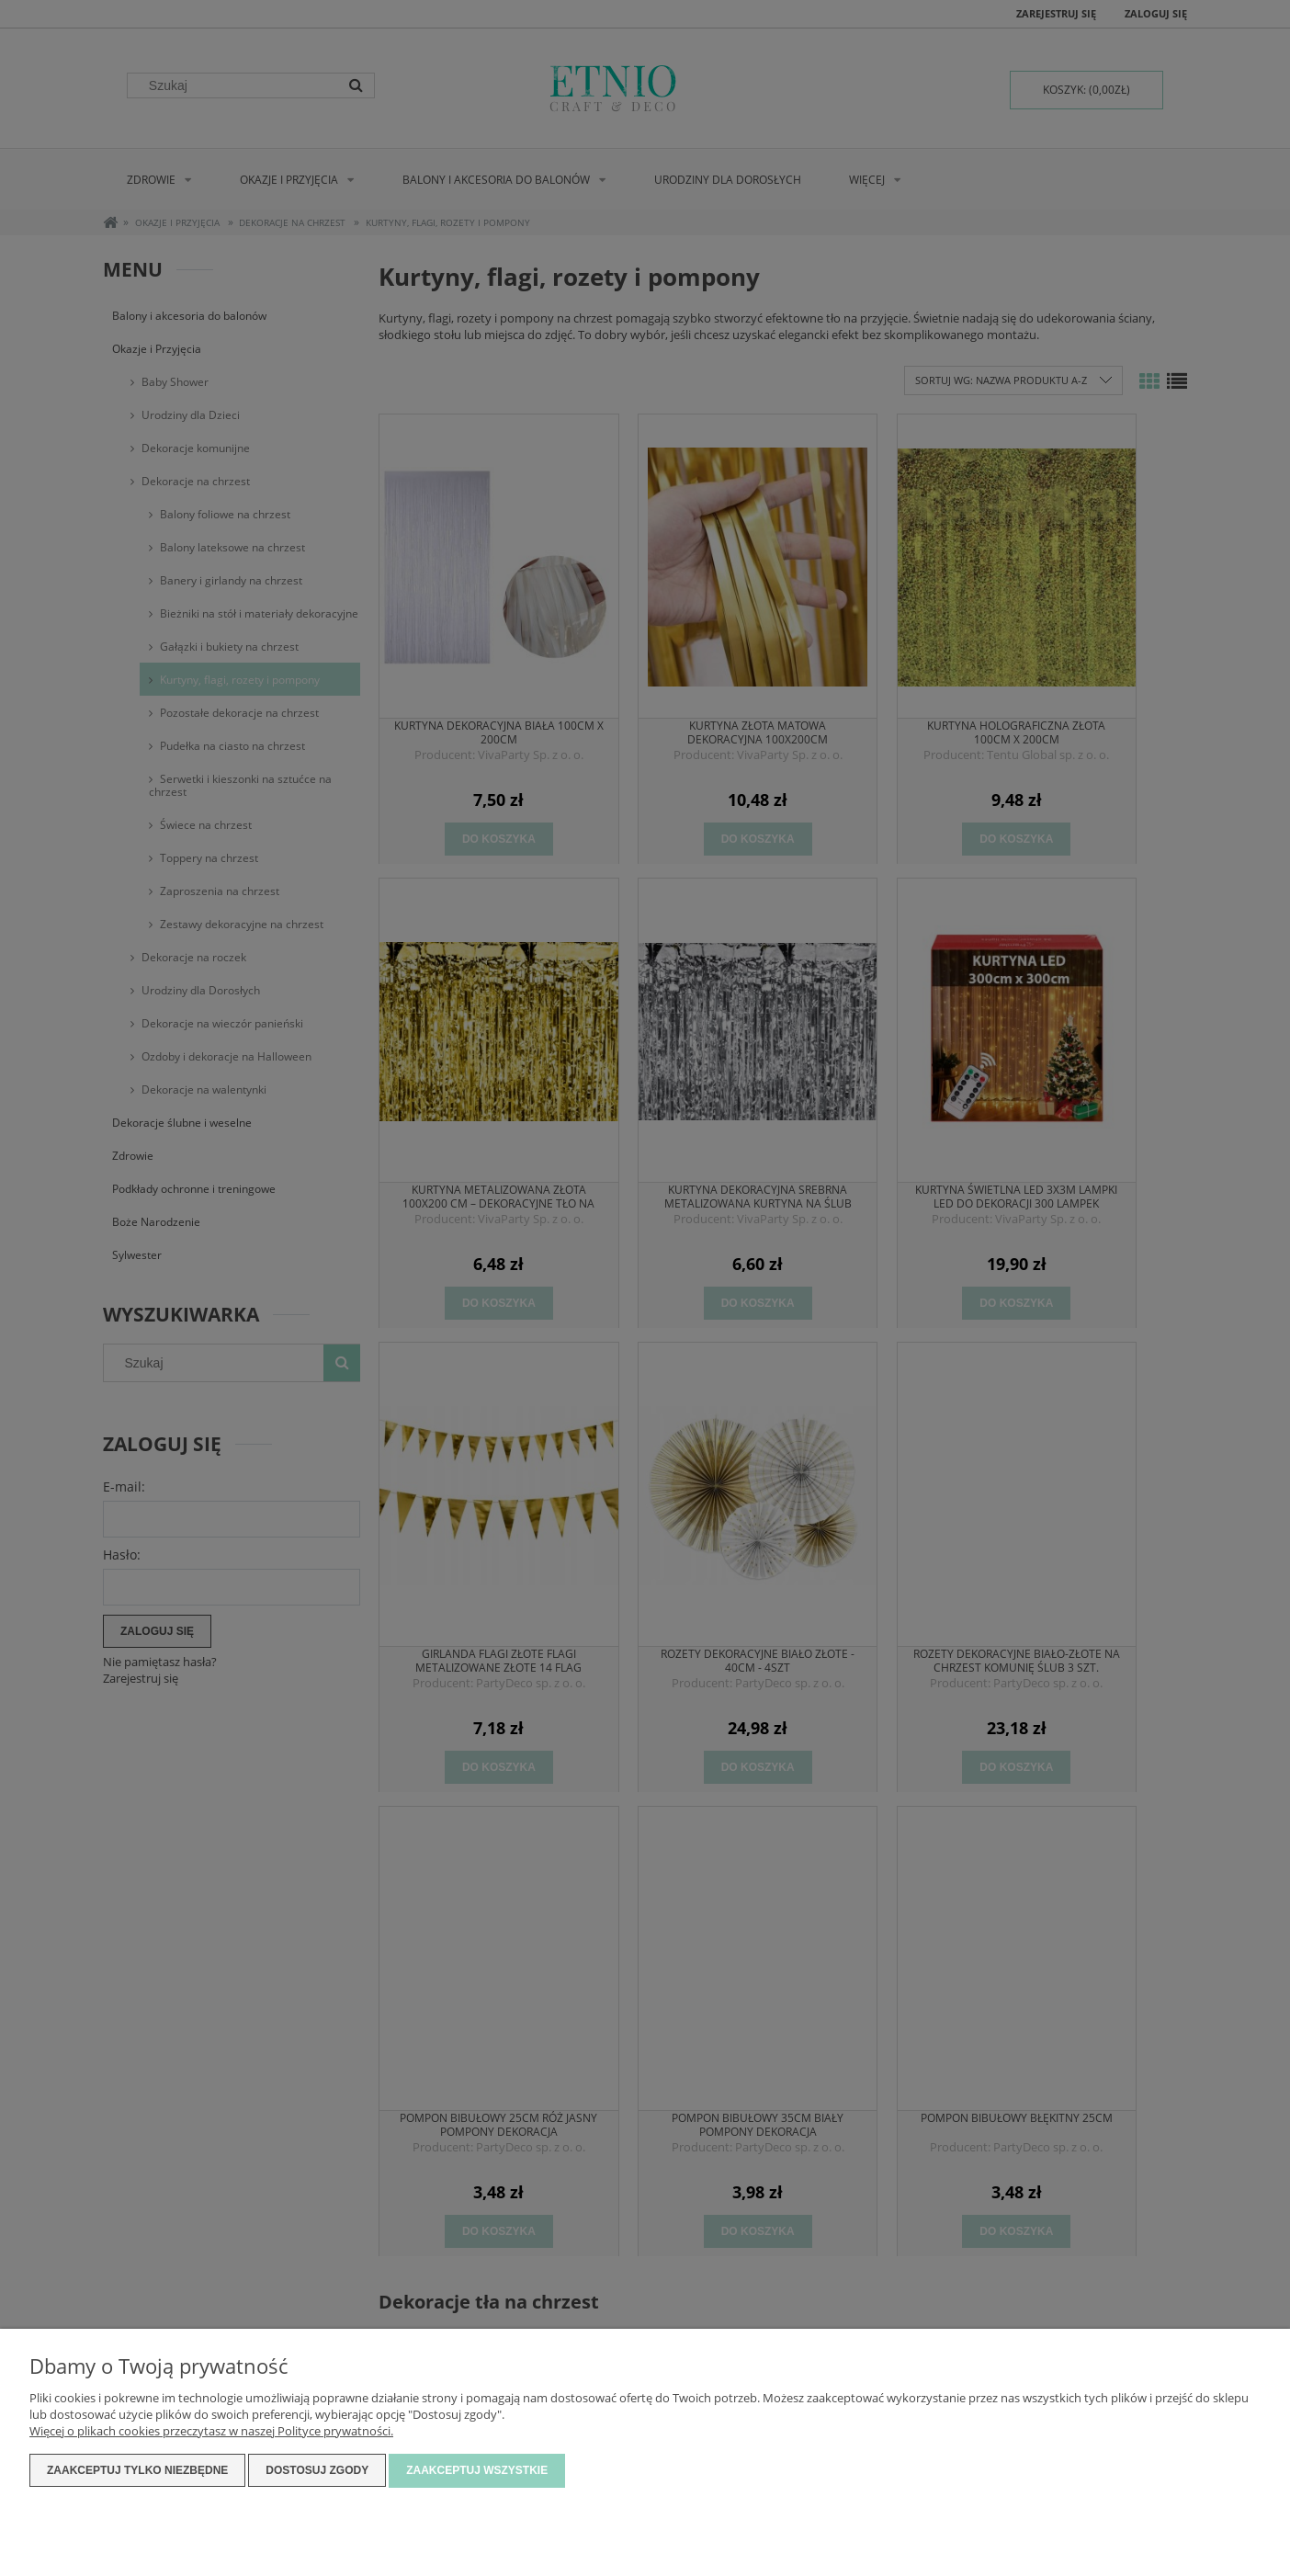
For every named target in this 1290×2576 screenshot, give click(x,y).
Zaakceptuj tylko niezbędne (137, 2471)
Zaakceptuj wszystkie (477, 2471)
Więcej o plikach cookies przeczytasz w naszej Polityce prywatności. (211, 2431)
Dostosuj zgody (317, 2471)
